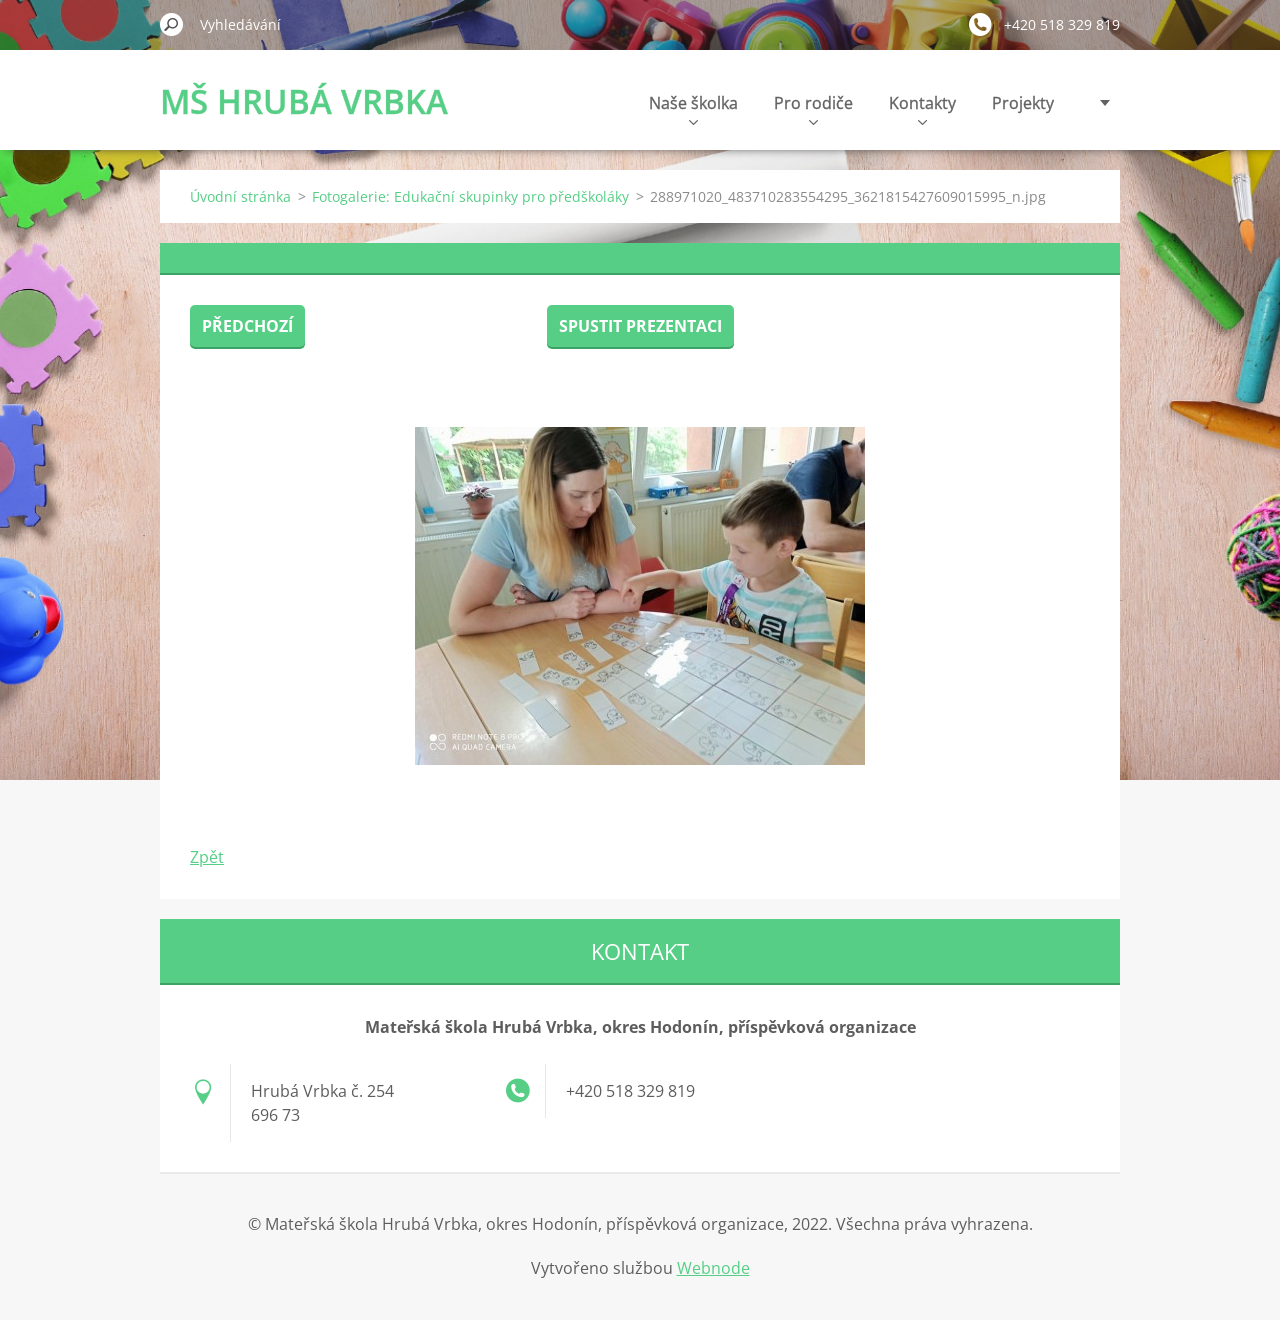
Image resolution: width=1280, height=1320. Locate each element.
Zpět (207, 857)
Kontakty (922, 108)
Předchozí (247, 326)
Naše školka (693, 108)
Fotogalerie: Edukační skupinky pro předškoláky (470, 196)
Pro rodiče (813, 108)
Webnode (713, 1268)
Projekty (1023, 103)
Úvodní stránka (240, 196)
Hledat (172, 24)
